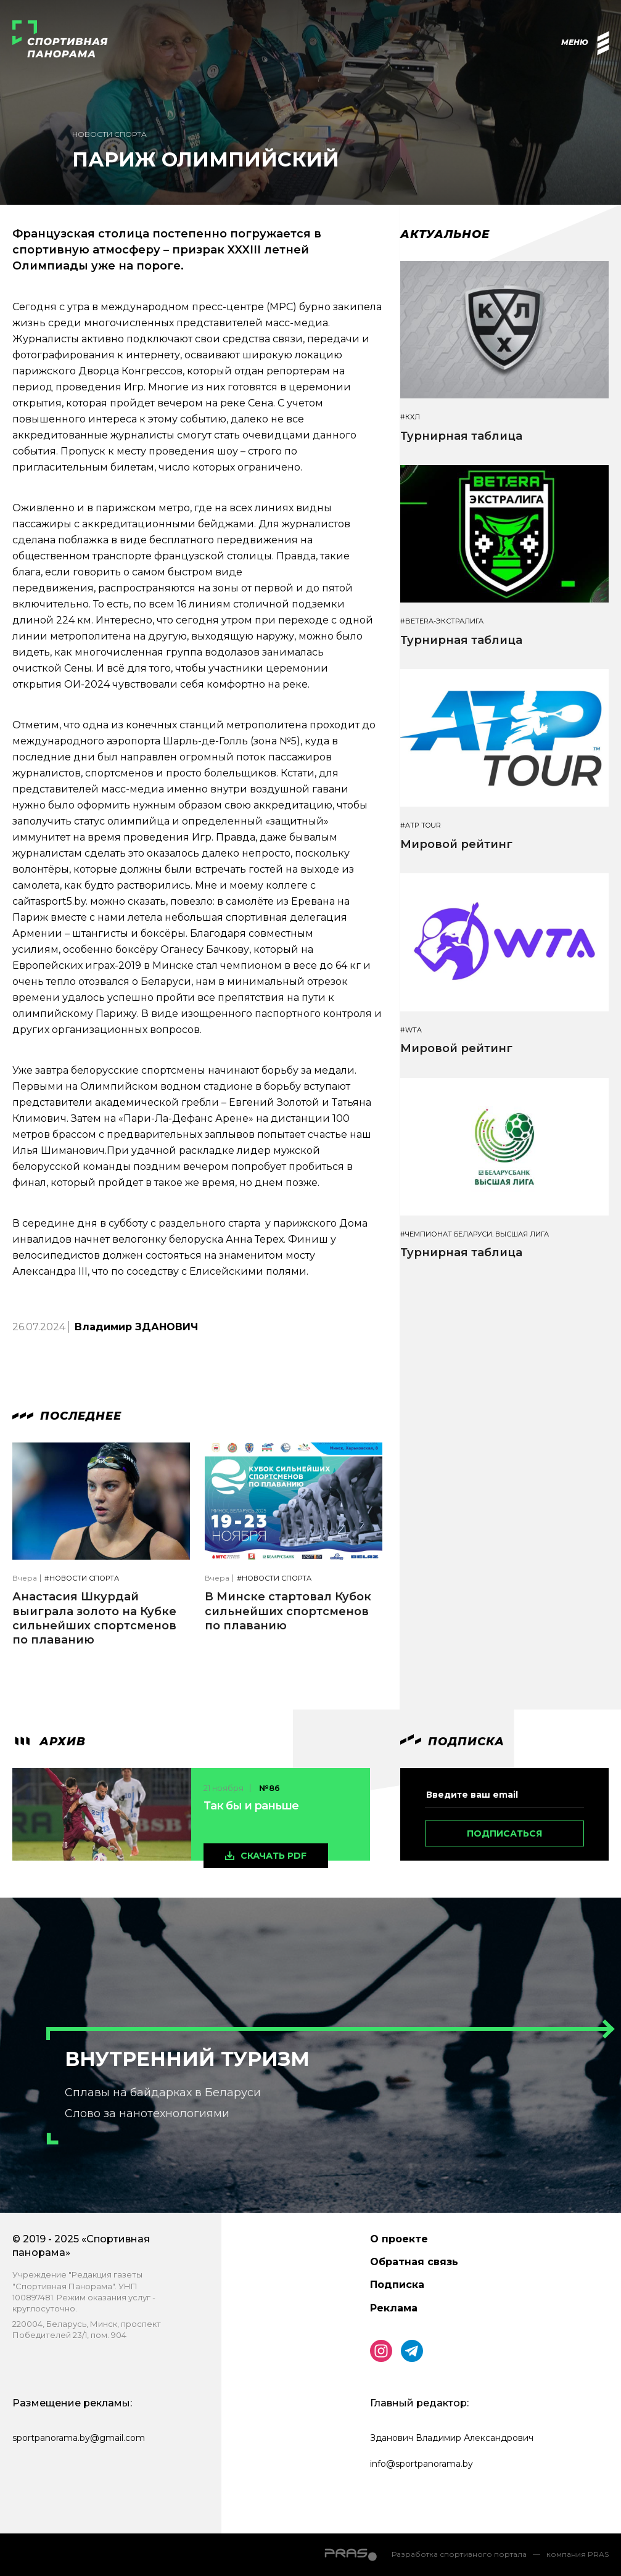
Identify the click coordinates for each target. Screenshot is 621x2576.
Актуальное (445, 234)
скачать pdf (273, 1855)
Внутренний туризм (187, 2059)
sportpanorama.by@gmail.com (78, 2437)
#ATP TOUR (420, 825)
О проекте (399, 2239)
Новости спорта (109, 134)
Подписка (397, 2284)
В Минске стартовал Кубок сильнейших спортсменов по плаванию (288, 1611)
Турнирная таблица (461, 436)
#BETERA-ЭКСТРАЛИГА (441, 621)
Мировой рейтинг (456, 844)
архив (49, 1741)
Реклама (393, 2308)
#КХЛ (410, 417)
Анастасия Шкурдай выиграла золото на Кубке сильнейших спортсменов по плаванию (94, 1618)
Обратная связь (414, 2262)
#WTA (411, 1030)
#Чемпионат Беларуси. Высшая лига (474, 1234)
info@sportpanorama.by (421, 2463)
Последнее (66, 1416)
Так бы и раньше (251, 1806)
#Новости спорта (81, 1578)
